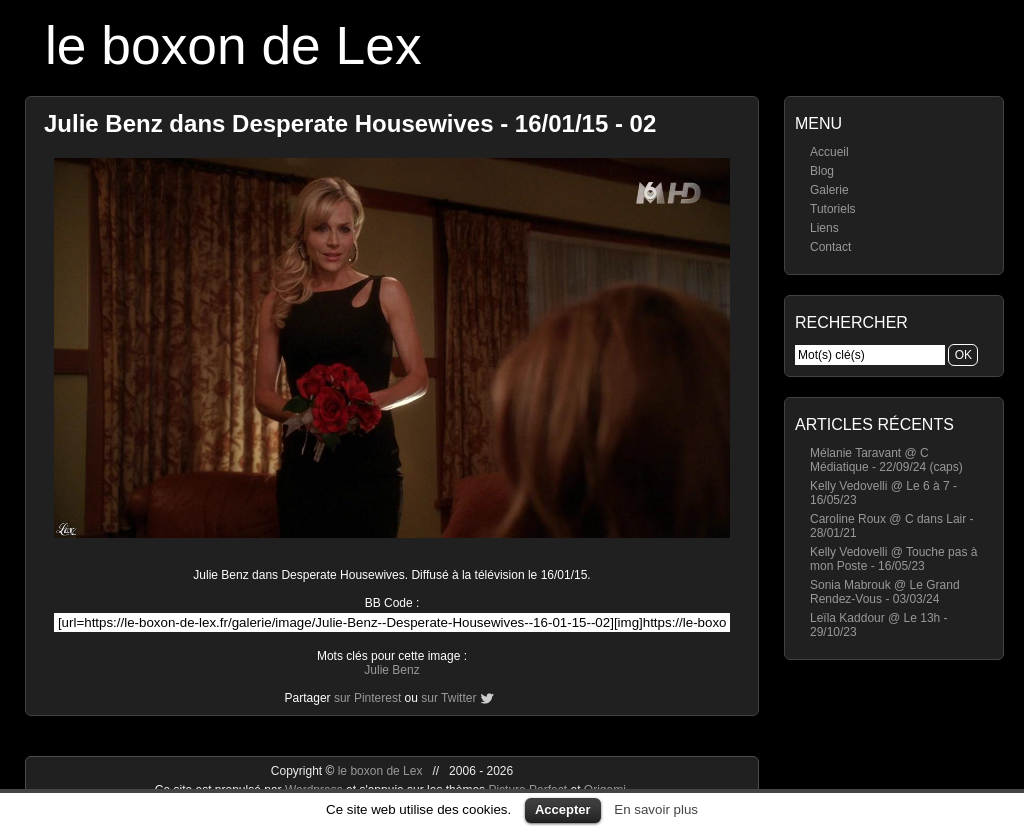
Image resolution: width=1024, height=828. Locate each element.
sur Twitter (448, 698)
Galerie (829, 190)
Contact (830, 247)
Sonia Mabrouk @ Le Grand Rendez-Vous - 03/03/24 (885, 592)
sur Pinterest (367, 698)
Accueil (829, 152)
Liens (824, 228)
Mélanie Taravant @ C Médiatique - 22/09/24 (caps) (886, 460)
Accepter (563, 809)
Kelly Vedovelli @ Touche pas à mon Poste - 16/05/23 (893, 559)
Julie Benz (391, 670)
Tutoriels (833, 209)
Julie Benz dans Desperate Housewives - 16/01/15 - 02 (350, 123)
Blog (822, 171)
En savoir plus (656, 809)
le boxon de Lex (233, 45)
